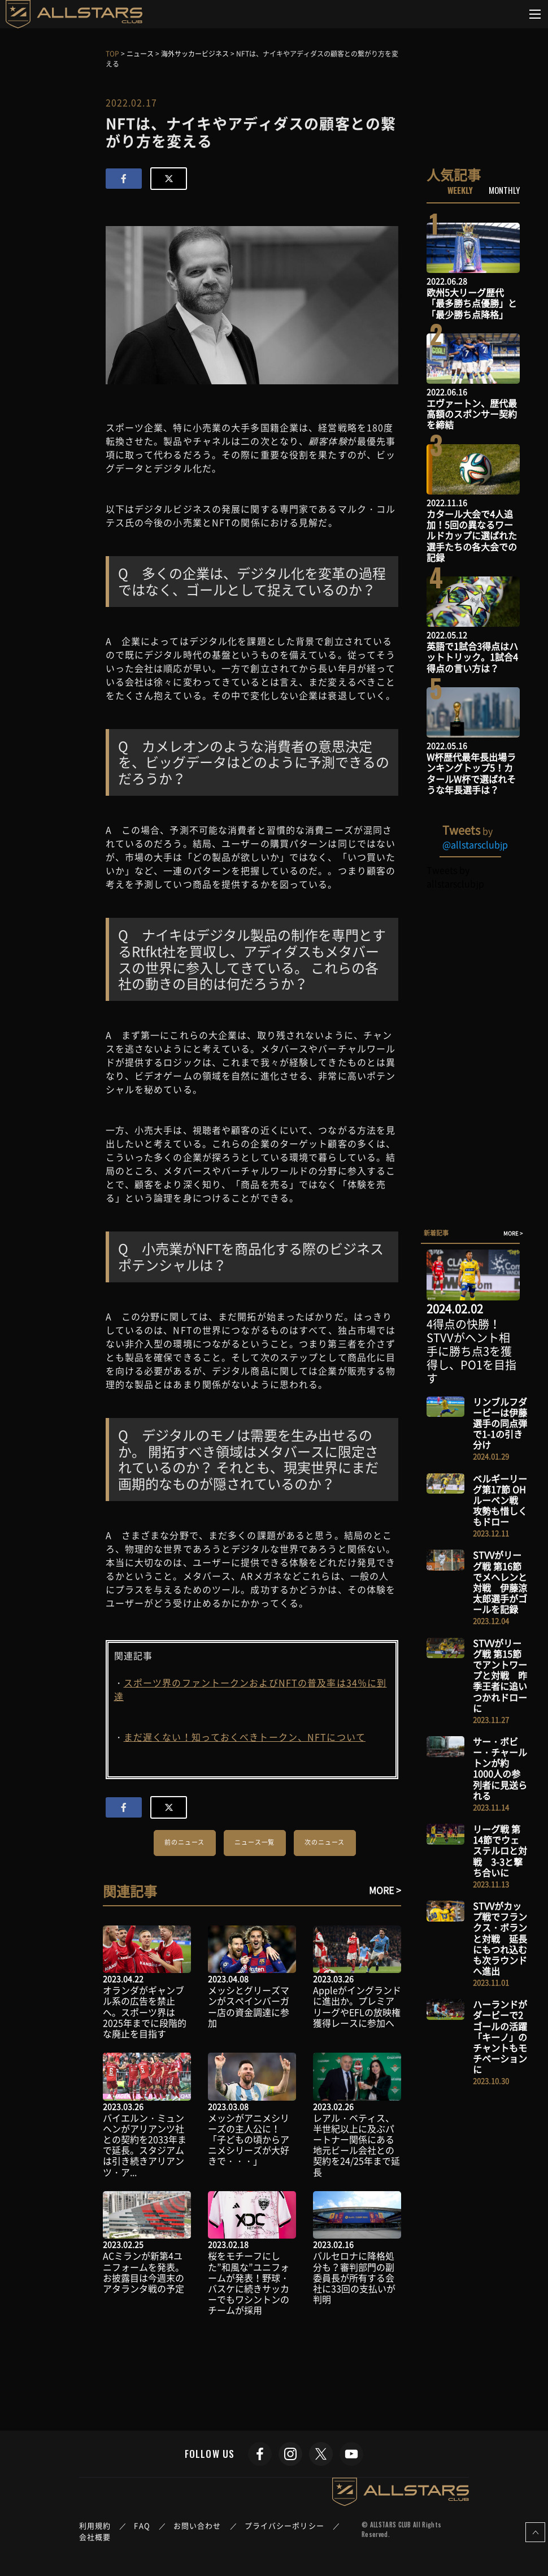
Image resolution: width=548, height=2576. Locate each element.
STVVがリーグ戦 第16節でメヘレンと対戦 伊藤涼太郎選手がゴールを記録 (500, 1582)
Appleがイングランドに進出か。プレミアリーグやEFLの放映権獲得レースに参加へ (357, 2006)
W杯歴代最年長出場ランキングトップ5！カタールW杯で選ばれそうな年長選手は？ (471, 773)
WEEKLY (460, 190)
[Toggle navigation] (535, 14)
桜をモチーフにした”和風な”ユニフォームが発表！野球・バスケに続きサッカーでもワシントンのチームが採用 (248, 2283)
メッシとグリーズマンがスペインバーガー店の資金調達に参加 (248, 2006)
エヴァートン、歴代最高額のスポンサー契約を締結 (472, 413)
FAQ (142, 2525)
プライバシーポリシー (284, 2525)
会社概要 (95, 2536)
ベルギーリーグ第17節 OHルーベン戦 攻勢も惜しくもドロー (500, 1500)
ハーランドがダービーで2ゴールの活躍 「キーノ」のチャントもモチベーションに (504, 2036)
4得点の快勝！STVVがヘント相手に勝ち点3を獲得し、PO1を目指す (471, 1351)
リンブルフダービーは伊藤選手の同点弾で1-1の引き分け (500, 1423)
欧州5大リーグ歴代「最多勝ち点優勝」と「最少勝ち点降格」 (472, 302)
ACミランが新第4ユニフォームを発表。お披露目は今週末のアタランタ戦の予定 (143, 2272)
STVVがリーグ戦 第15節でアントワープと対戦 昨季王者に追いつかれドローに (500, 1675)
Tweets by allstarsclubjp (455, 876)
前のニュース (184, 1842)
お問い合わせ (197, 2525)
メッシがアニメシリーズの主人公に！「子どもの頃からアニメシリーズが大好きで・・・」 (248, 2139)
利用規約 (95, 2525)
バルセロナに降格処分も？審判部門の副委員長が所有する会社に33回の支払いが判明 (354, 2277)
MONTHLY (504, 190)
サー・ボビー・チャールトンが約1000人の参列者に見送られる (500, 1768)
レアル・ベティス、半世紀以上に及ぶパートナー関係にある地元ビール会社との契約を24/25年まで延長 (356, 2145)
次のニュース (325, 1842)
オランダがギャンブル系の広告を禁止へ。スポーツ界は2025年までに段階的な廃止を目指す (144, 2011)
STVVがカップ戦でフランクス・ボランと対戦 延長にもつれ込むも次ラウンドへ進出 (500, 1938)
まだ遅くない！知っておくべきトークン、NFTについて (245, 1737)
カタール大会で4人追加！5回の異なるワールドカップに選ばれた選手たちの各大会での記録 (472, 535)
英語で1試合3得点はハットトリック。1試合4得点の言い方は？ (472, 656)
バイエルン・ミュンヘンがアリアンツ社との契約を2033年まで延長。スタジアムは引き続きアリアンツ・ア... (144, 2145)
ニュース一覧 (254, 1842)
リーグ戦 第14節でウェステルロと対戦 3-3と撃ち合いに (500, 1850)
